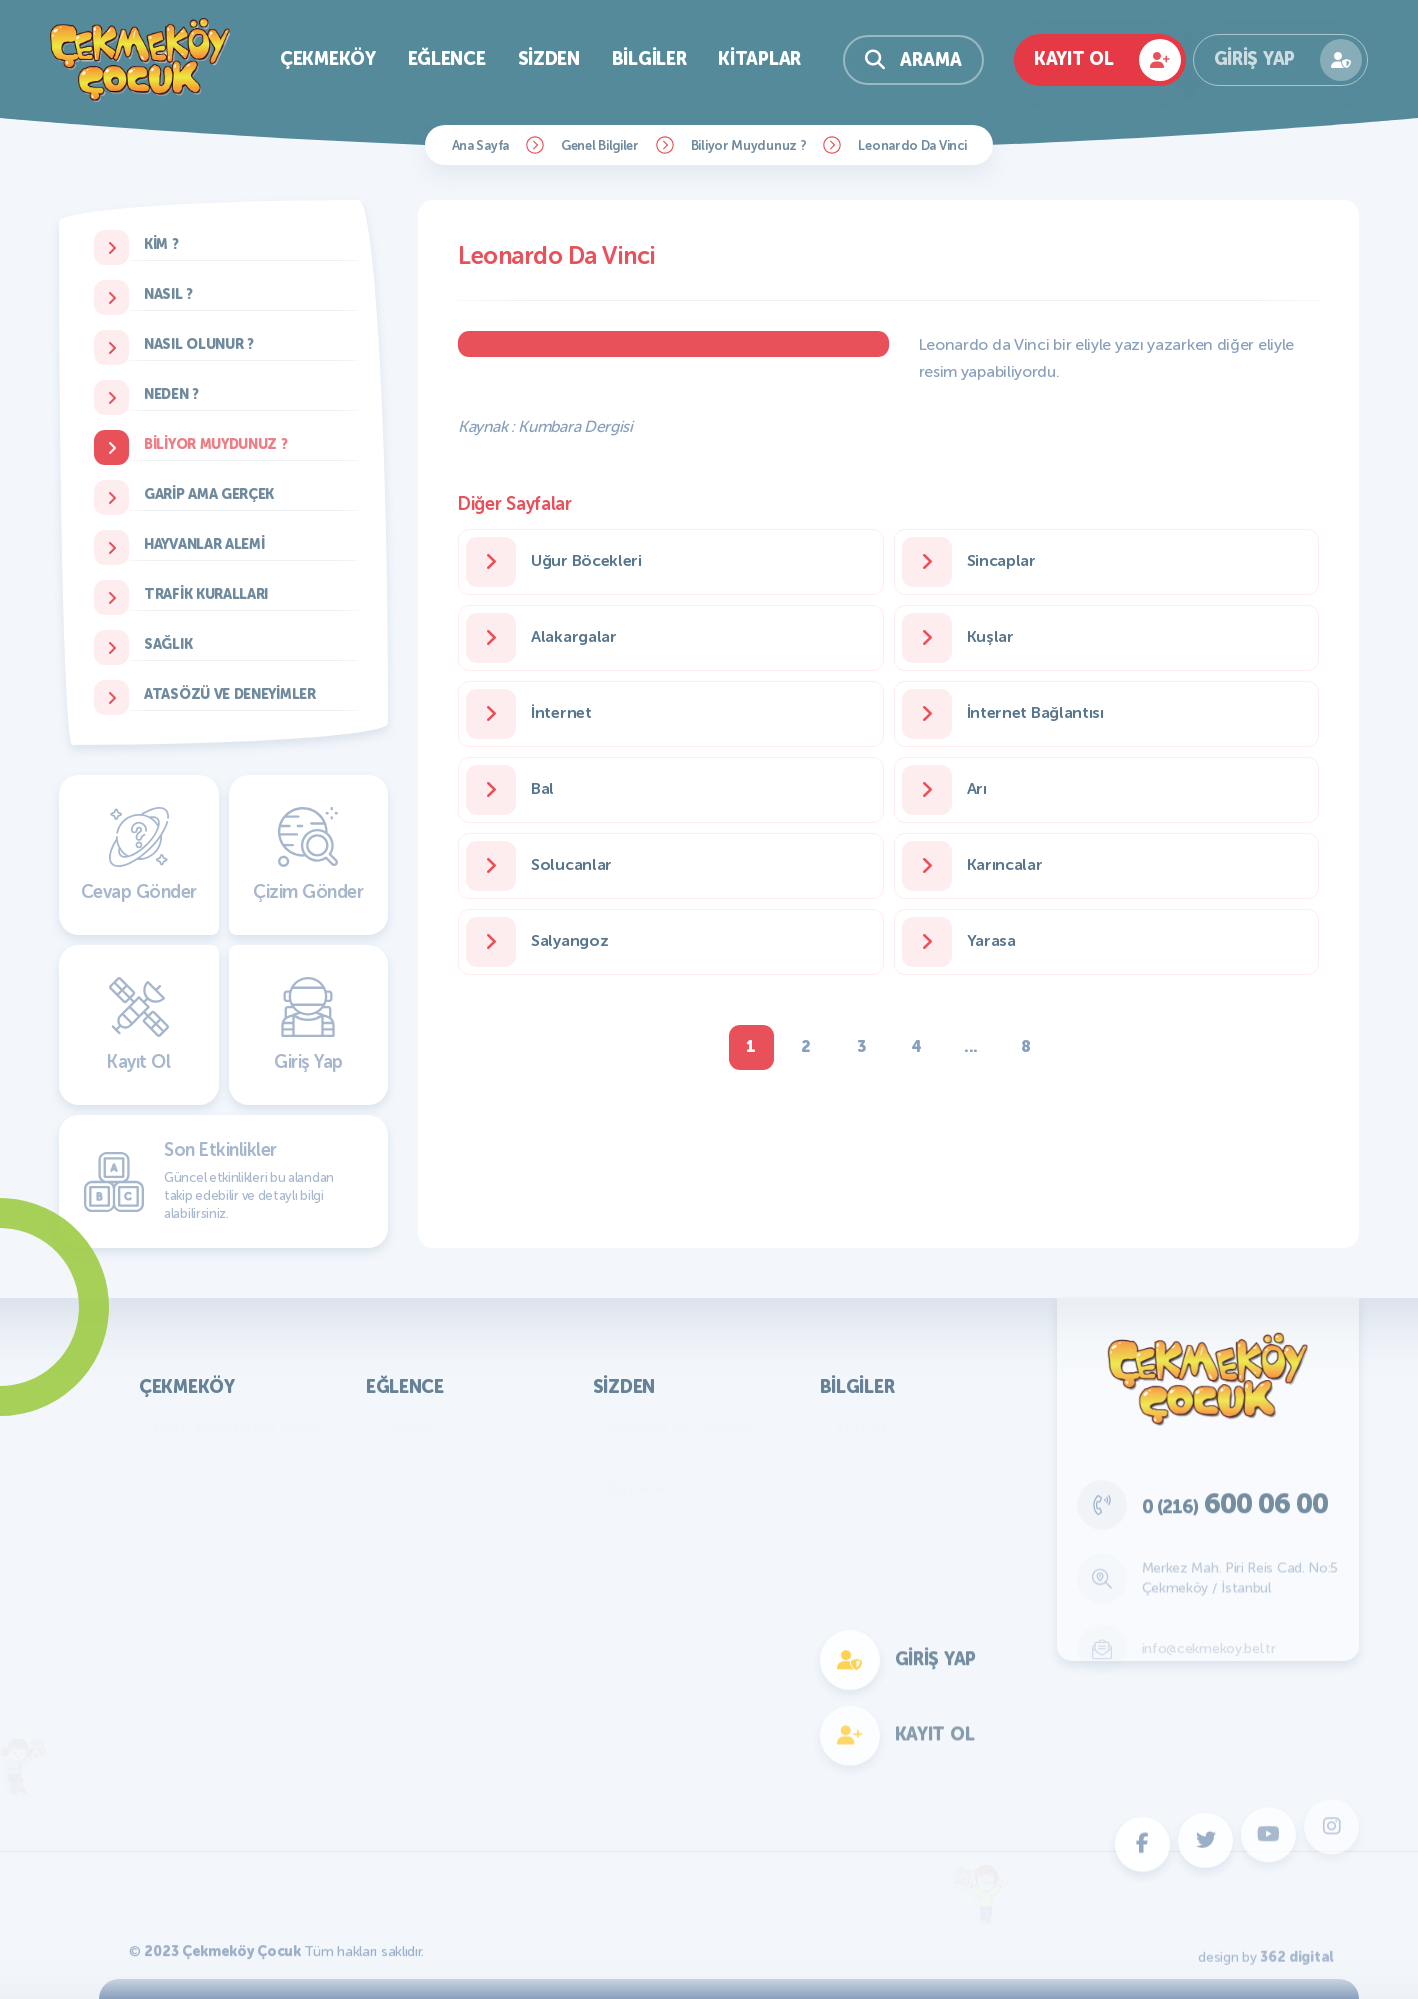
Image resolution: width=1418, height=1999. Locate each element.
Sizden (549, 59)
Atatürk (862, 1428)
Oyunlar (409, 1428)
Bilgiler (649, 59)
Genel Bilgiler (600, 145)
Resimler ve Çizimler (680, 1428)
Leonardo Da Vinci (912, 145)
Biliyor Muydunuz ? (749, 145)
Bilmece (636, 1488)
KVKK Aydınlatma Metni (237, 1428)
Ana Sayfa (480, 145)
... (971, 1046)
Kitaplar (759, 59)
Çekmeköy (328, 59)
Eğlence (447, 59)
